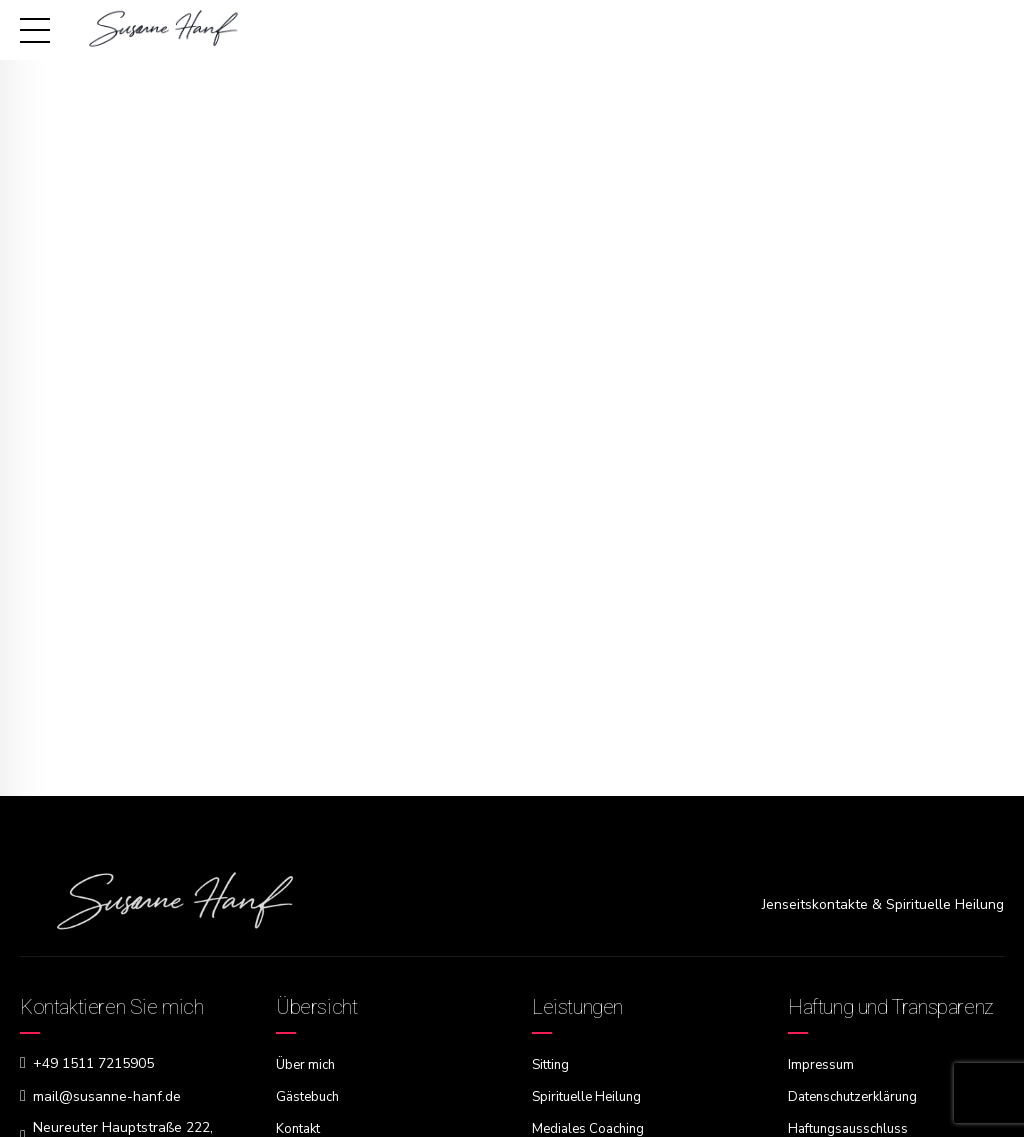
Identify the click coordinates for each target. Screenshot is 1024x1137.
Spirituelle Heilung (591, 1095)
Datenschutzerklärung (859, 1095)
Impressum (822, 1064)
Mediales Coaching (592, 1126)
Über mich (308, 1064)
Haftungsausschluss (853, 1126)
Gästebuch (310, 1095)
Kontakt (300, 1126)
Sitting (552, 1064)
